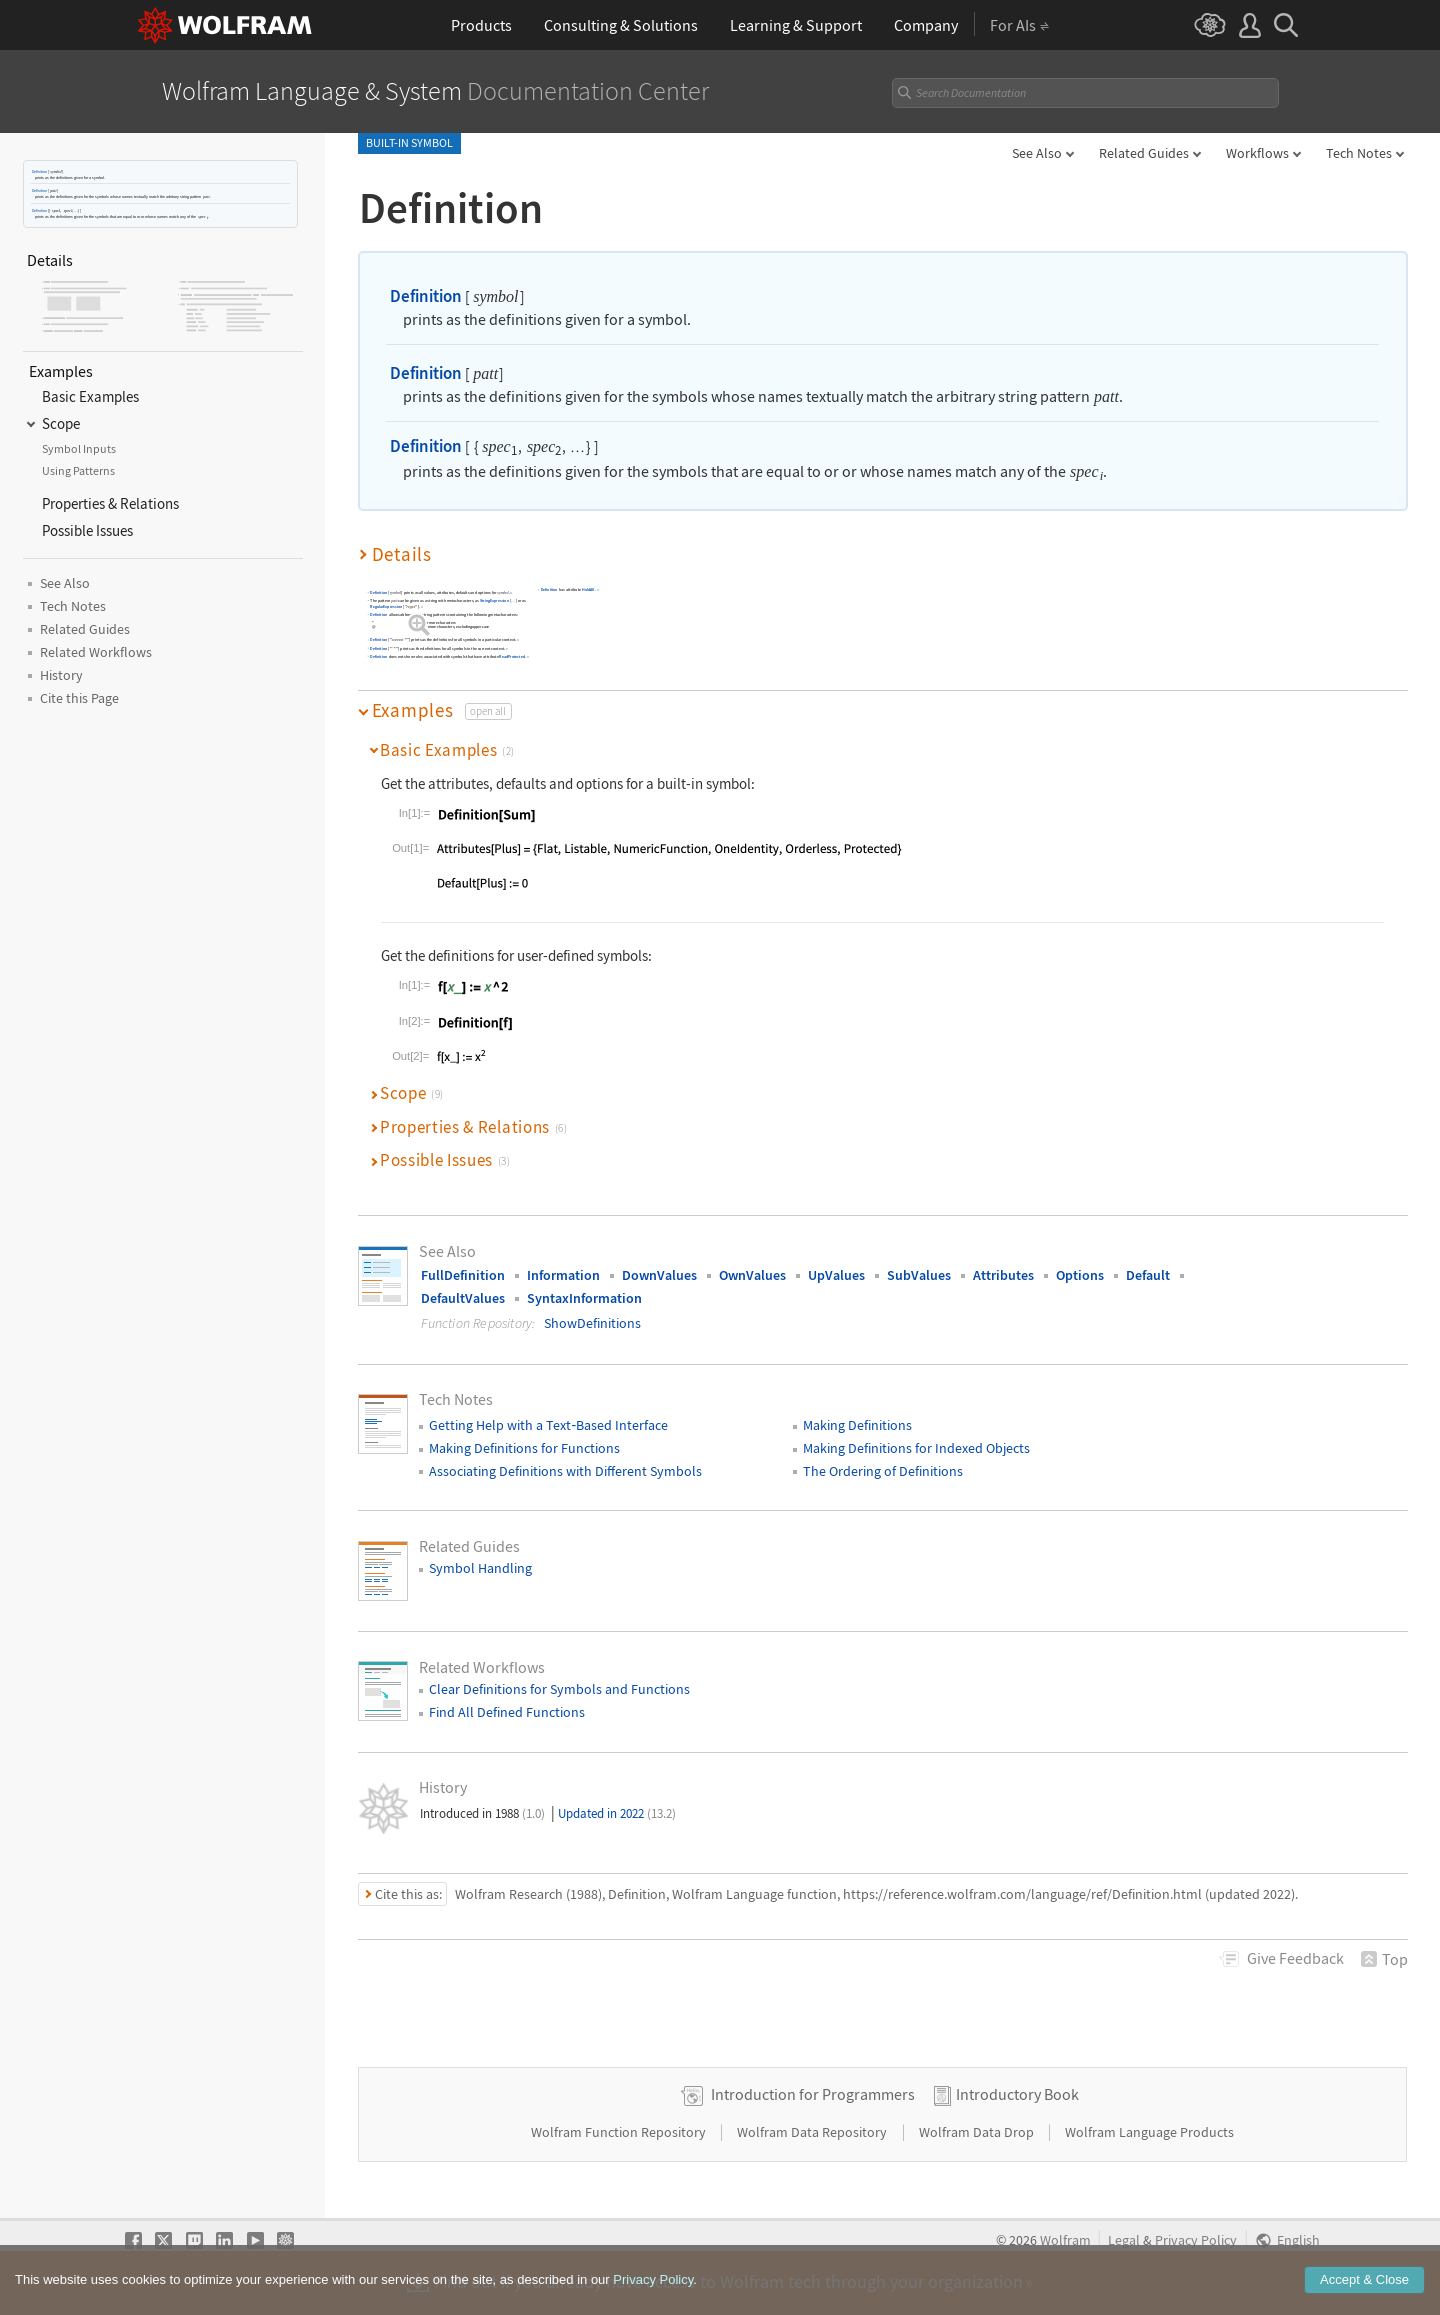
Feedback (1295, 1958)
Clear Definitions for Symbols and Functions (559, 1689)
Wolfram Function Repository (620, 2132)
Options (1080, 1275)
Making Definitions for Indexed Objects (916, 1448)
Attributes (1003, 1275)
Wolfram (1065, 2240)
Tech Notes (1359, 153)
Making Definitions (857, 1425)
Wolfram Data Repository (813, 2132)
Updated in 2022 (617, 1813)
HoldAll (587, 589)
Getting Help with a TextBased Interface (548, 1425)
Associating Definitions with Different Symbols (565, 1471)
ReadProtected (512, 656)
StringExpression (493, 600)
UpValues (836, 1275)
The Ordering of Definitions (883, 1471)
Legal (1124, 2240)
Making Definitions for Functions (524, 1448)
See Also (1037, 153)
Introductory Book (1017, 2094)
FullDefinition (463, 1275)
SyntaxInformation (584, 1298)
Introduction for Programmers (813, 2094)
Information (563, 1275)
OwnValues (752, 1275)
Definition (39, 171)
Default (1148, 1275)
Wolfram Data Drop (978, 2132)
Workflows (1257, 153)
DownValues (659, 1275)
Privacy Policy (1196, 2240)
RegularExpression (386, 606)
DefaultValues (463, 1298)
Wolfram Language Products (1149, 2132)
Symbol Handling (480, 1568)
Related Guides (1144, 153)
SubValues (919, 1275)
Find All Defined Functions (507, 1712)
